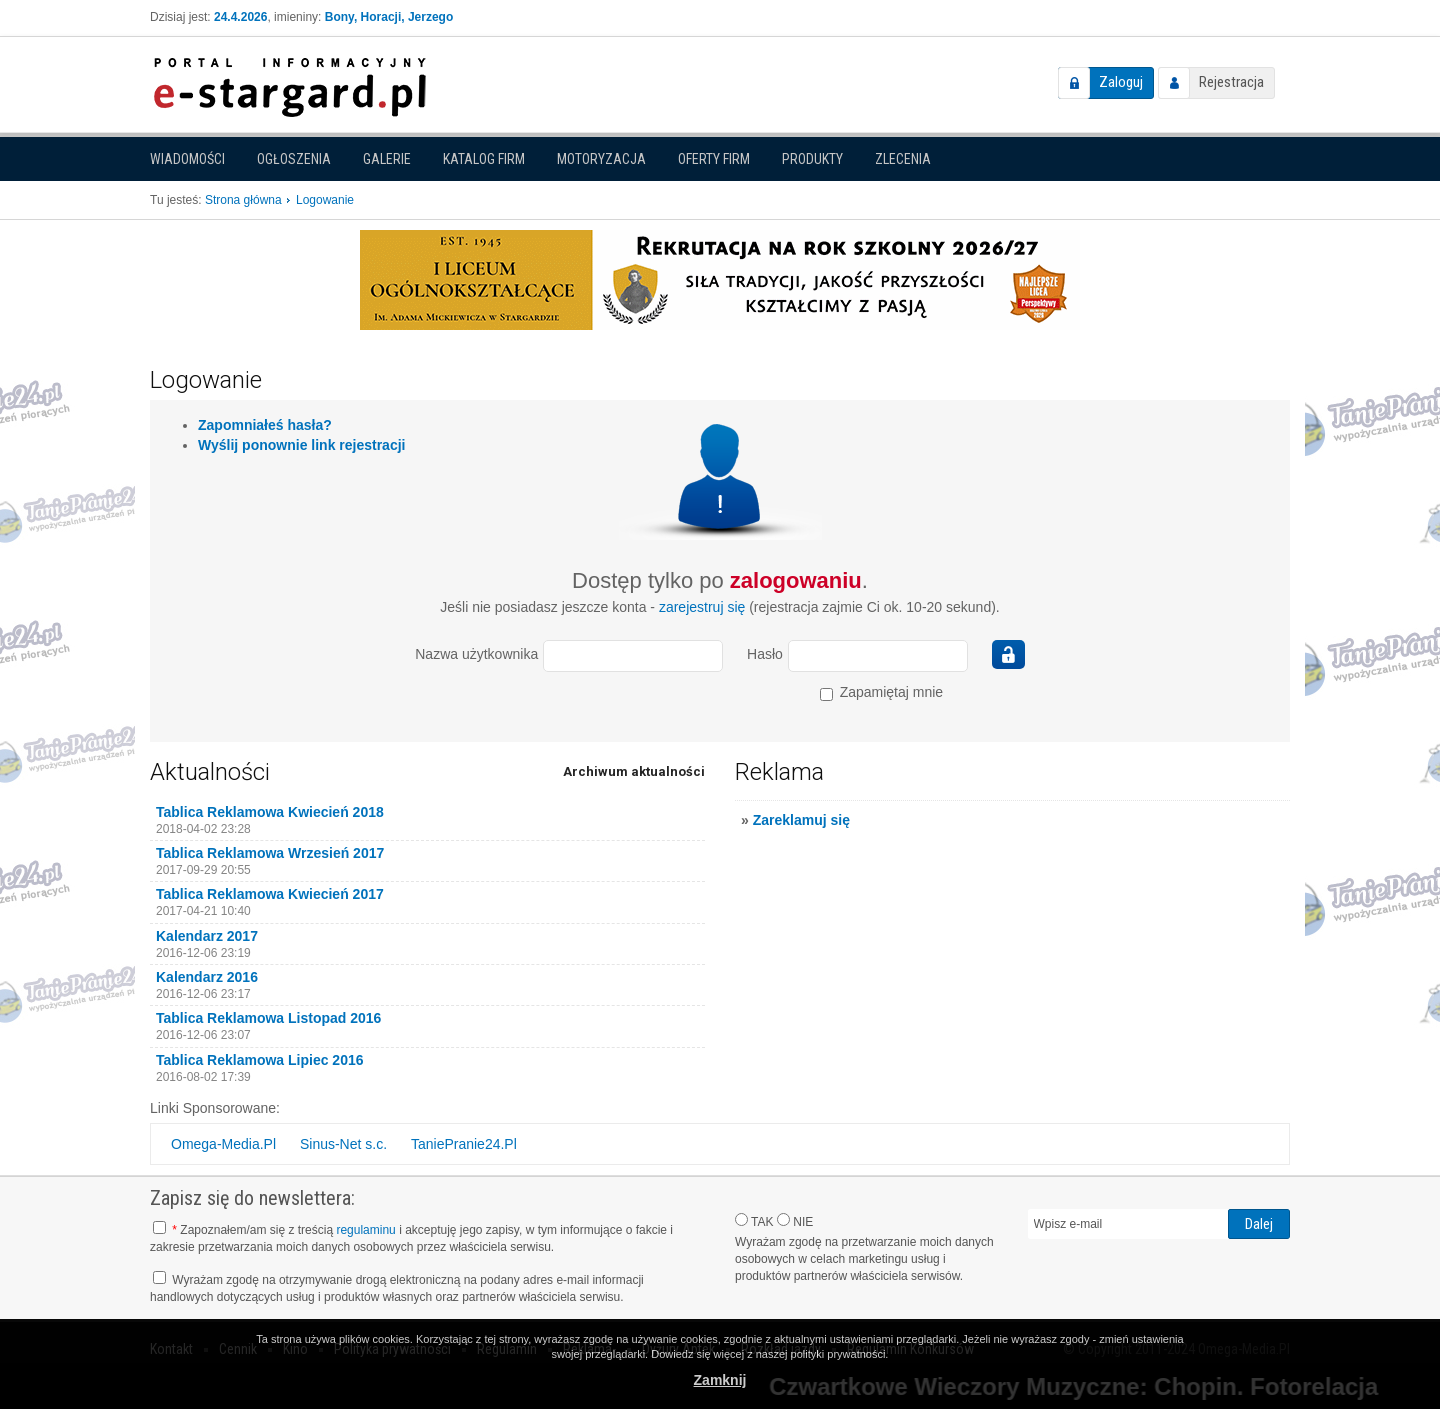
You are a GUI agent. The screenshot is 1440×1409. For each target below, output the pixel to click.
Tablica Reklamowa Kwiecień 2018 (270, 812)
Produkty (812, 159)
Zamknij (720, 1380)
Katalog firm (484, 159)
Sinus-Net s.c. (343, 1144)
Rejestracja (1231, 82)
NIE (795, 1221)
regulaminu (365, 1230)
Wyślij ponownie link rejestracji (301, 445)
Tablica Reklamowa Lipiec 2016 (260, 1060)
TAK (754, 1221)
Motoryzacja (601, 159)
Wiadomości (187, 159)
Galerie (387, 159)
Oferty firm (714, 159)
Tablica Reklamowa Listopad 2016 (268, 1018)
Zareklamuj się (801, 820)
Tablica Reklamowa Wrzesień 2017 (270, 853)
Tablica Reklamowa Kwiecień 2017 (270, 894)
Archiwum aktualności (634, 771)
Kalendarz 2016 (207, 977)
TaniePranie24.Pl (464, 1144)
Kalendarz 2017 (207, 936)
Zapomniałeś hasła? (265, 425)
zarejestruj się (702, 607)
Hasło (765, 654)
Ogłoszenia (294, 159)
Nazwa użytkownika (476, 654)
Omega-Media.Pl (223, 1144)
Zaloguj (1121, 82)
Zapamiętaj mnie (881, 692)
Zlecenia (903, 159)
